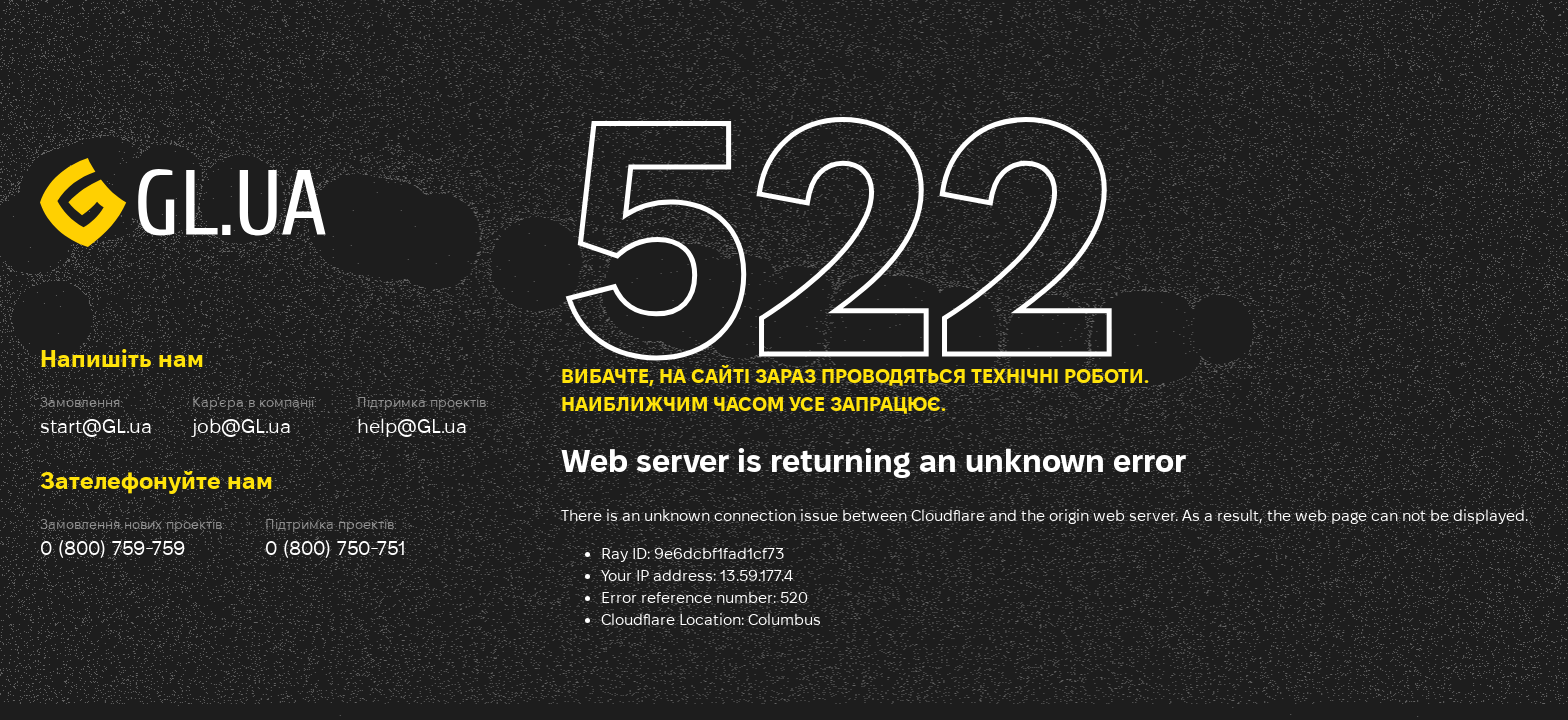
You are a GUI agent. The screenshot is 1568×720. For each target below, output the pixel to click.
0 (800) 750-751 (335, 548)
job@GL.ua (241, 426)
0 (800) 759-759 (112, 548)
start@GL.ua (96, 426)
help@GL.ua (412, 426)
